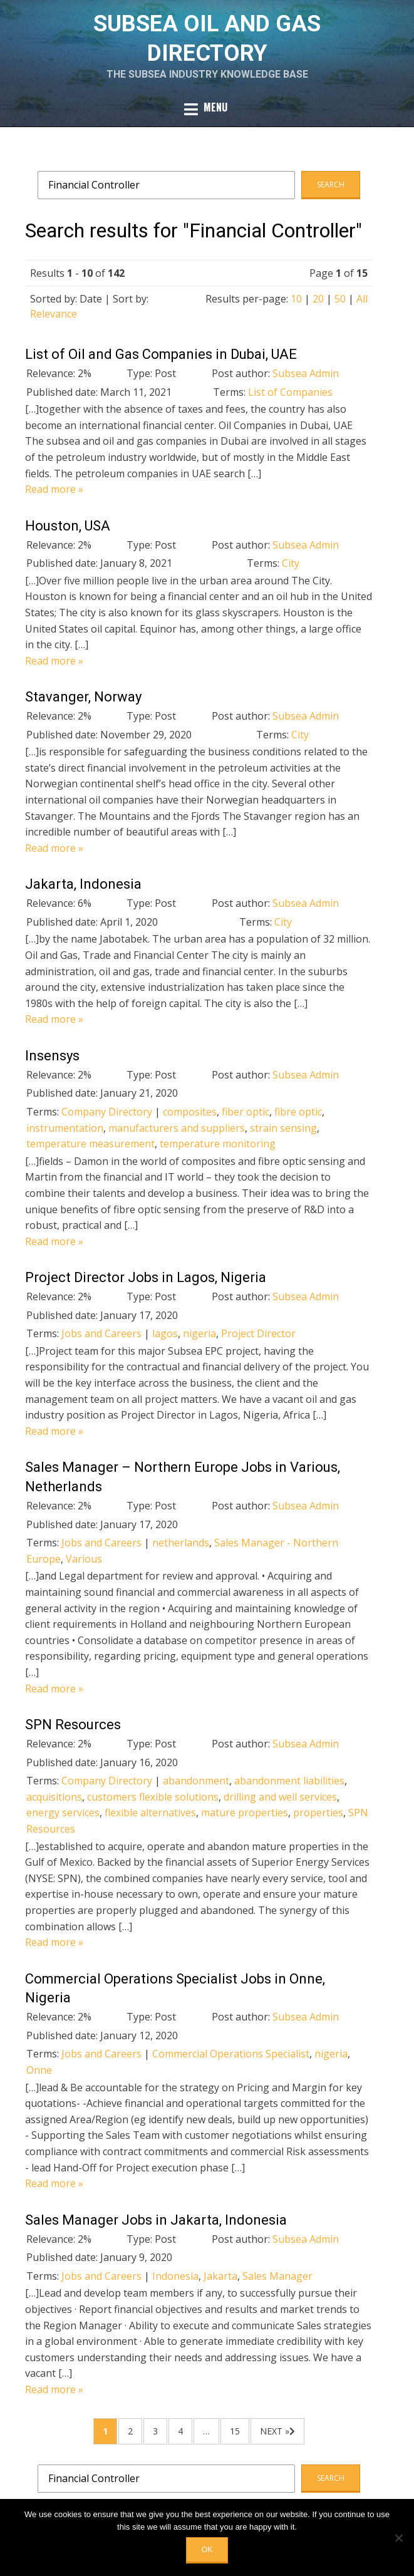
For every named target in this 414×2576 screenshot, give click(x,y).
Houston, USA (67, 526)
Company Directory (106, 1112)
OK (207, 2549)
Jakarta (220, 2276)
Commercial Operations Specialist (230, 2054)
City (290, 563)
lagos (165, 1333)
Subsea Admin (305, 373)
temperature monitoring (218, 1144)
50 (340, 299)
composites (190, 1112)
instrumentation (64, 1128)
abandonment (196, 1780)
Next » (274, 2431)
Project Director (258, 1333)
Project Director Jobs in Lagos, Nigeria (145, 1277)
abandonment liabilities (289, 1780)
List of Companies (290, 392)
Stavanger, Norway (83, 697)
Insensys (52, 1055)
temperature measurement (90, 1144)
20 (318, 299)
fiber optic (245, 1112)
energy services (63, 1812)
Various (84, 1559)
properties (318, 1812)
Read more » (54, 489)
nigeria (199, 1333)
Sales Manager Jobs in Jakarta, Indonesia (156, 2220)
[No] (398, 2538)
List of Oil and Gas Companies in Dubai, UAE (161, 354)
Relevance (53, 314)
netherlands (180, 1542)
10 (296, 299)
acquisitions (54, 1797)
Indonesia (175, 2276)
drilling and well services (280, 1797)
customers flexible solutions (153, 1797)
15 (235, 2431)
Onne (39, 2070)
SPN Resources (73, 1724)
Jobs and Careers (101, 1333)
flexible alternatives (150, 1812)
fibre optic (298, 1112)
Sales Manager (277, 2276)
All (362, 299)
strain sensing (283, 1128)
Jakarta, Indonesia (83, 884)
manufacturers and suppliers (176, 1128)
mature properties (244, 1812)
